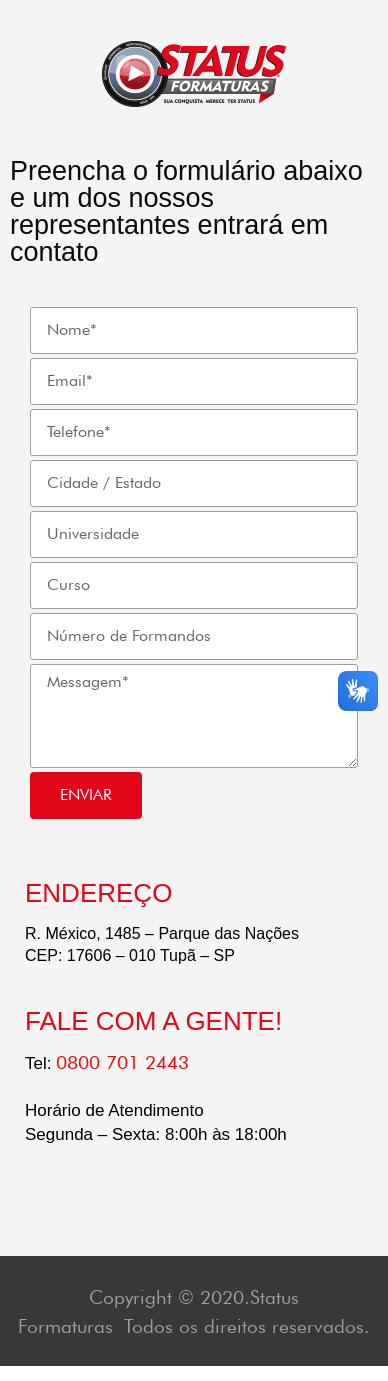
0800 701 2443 (122, 1062)
